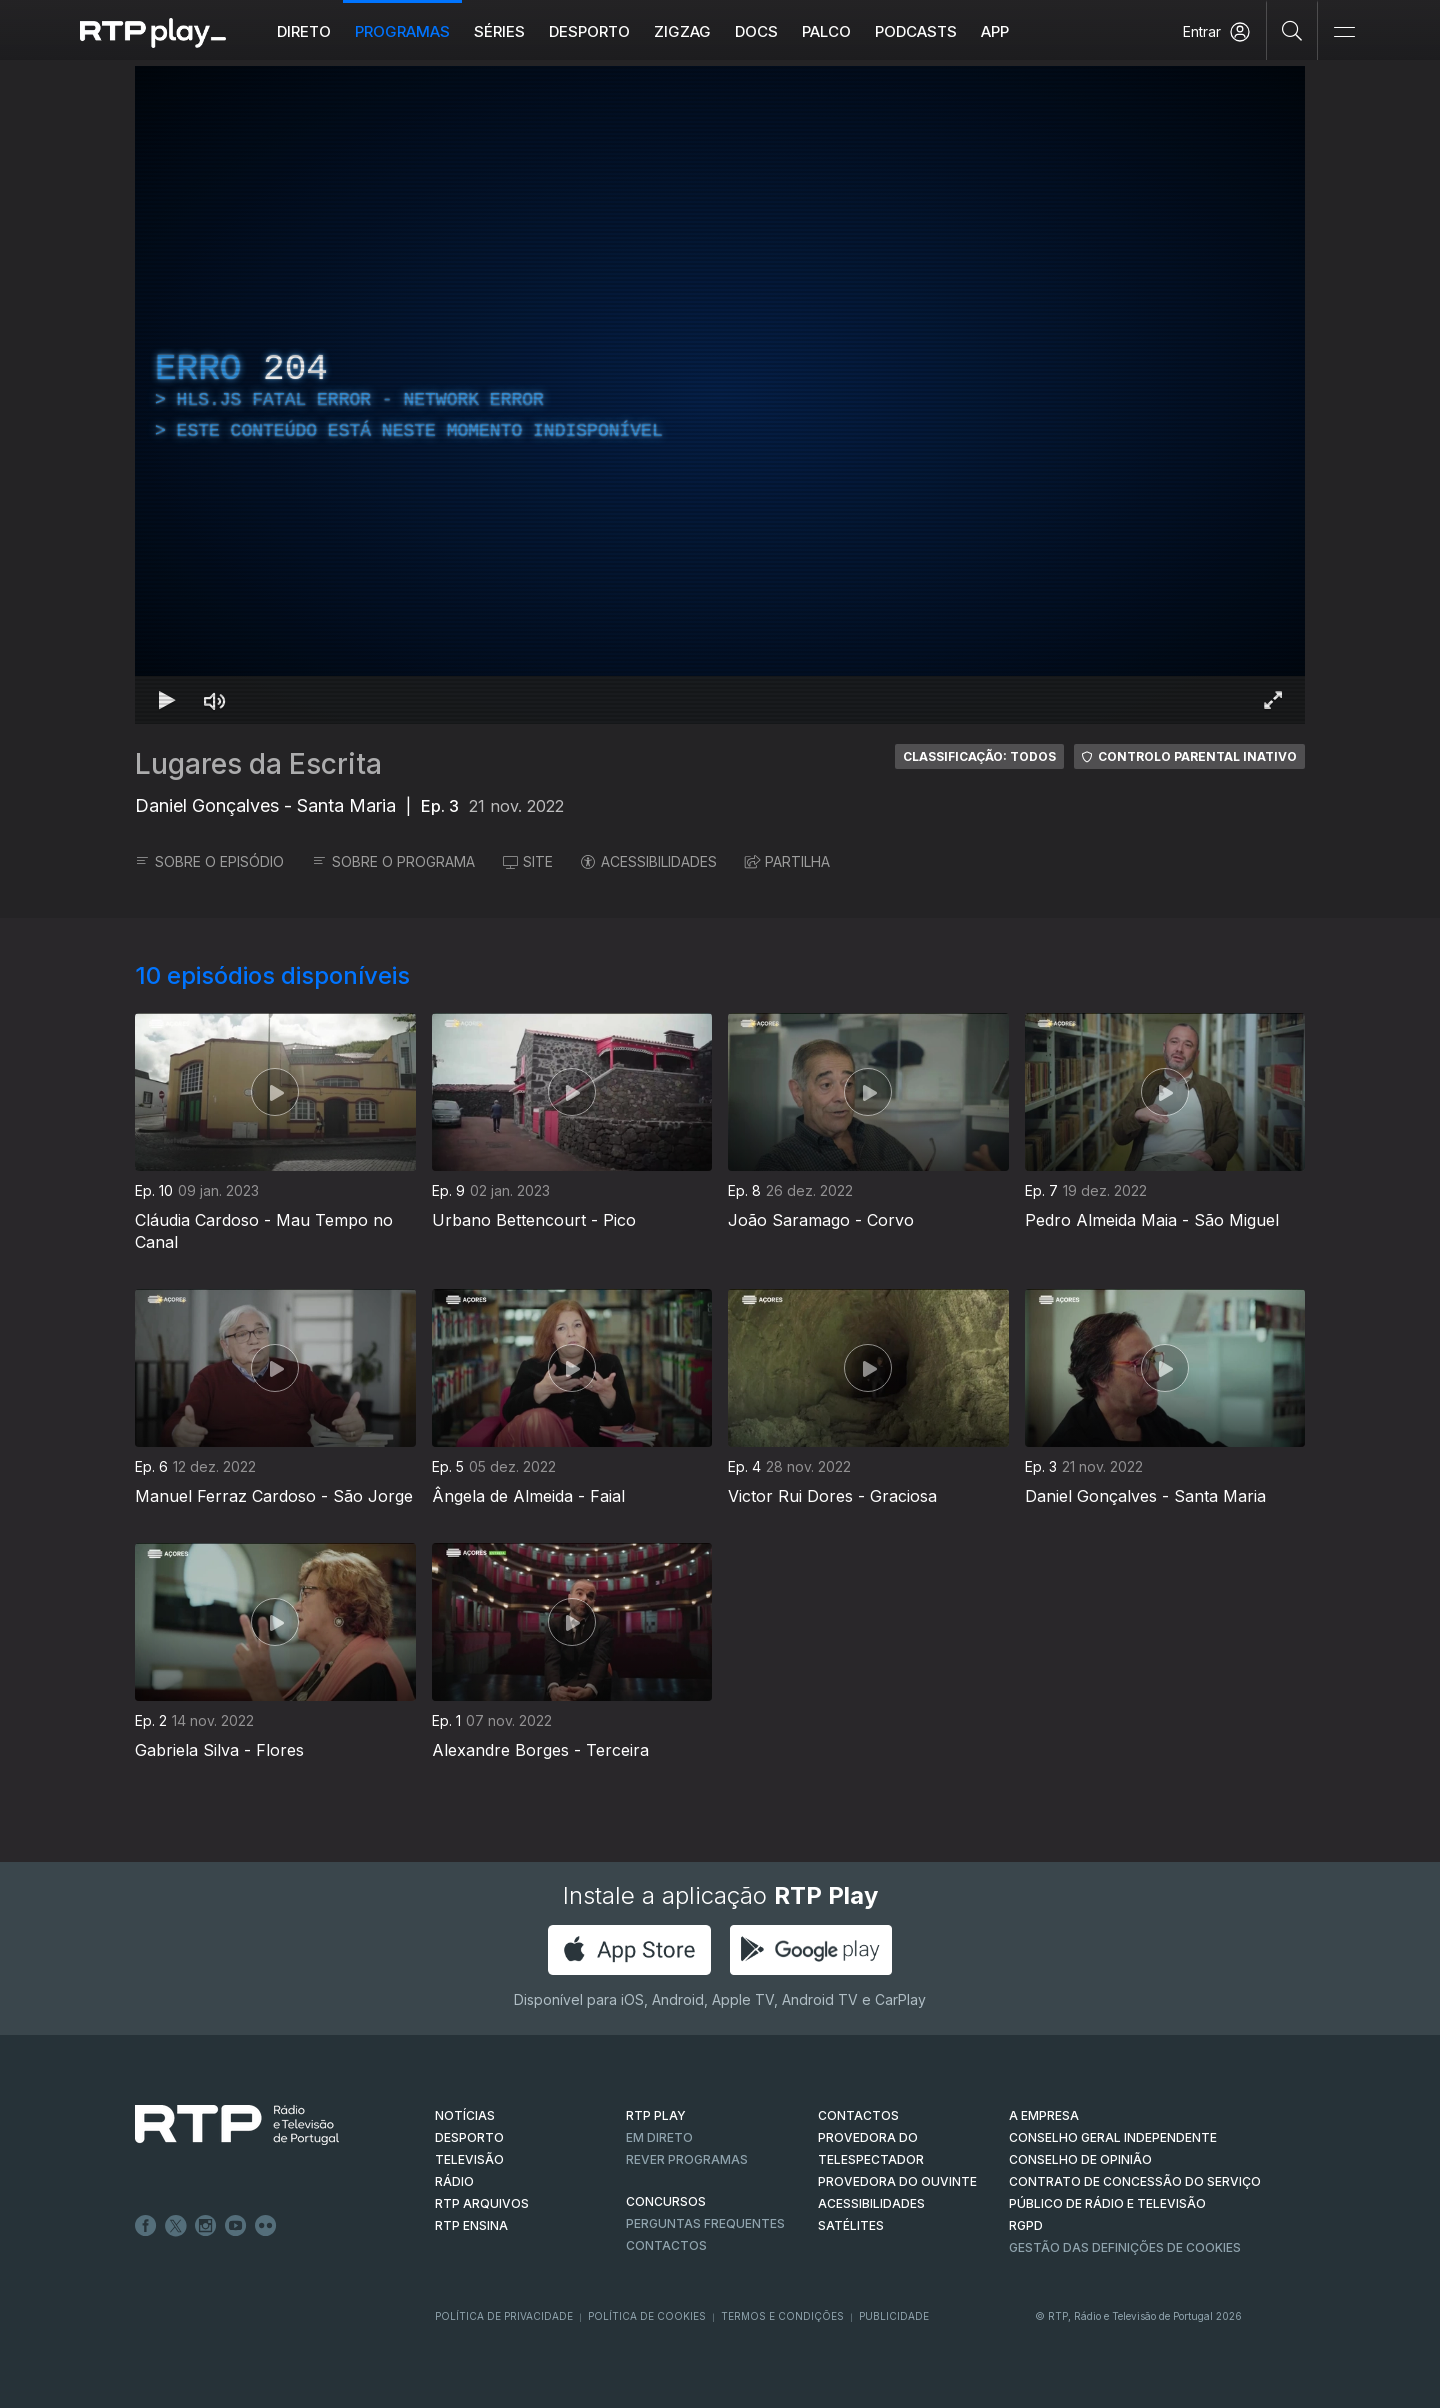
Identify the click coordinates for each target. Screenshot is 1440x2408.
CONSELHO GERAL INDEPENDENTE (1113, 2137)
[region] (720, 395)
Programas (402, 31)
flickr (266, 2226)
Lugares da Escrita (258, 764)
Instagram (206, 2226)
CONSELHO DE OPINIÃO (1080, 2159)
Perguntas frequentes (705, 2223)
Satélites (851, 2225)
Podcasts (916, 31)
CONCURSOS (666, 2201)
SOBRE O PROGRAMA (393, 861)
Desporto (589, 31)
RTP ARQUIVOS (482, 2203)
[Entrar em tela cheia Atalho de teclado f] (1273, 700)
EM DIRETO (659, 2137)
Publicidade (894, 2316)
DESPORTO (469, 2137)
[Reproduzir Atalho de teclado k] (167, 700)
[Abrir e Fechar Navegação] (1344, 32)
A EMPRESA (1044, 2115)
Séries (499, 31)
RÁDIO (454, 2181)
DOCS (756, 31)
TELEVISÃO (469, 2159)
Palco (826, 31)
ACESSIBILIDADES (649, 861)
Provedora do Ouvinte (897, 2181)
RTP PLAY (656, 2115)
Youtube (236, 2226)
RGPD (1026, 2225)
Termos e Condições (782, 2316)
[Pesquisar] (1292, 30)
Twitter (176, 2226)
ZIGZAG (682, 31)
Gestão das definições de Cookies (1125, 2247)
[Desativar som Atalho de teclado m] (215, 700)
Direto (304, 31)
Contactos (666, 2245)
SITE (528, 861)
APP (995, 31)
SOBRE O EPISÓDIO (209, 861)
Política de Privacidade (504, 2316)
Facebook (146, 2226)
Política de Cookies (647, 2316)
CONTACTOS (858, 2115)
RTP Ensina (471, 2225)
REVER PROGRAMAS (687, 2159)
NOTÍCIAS (465, 2115)
